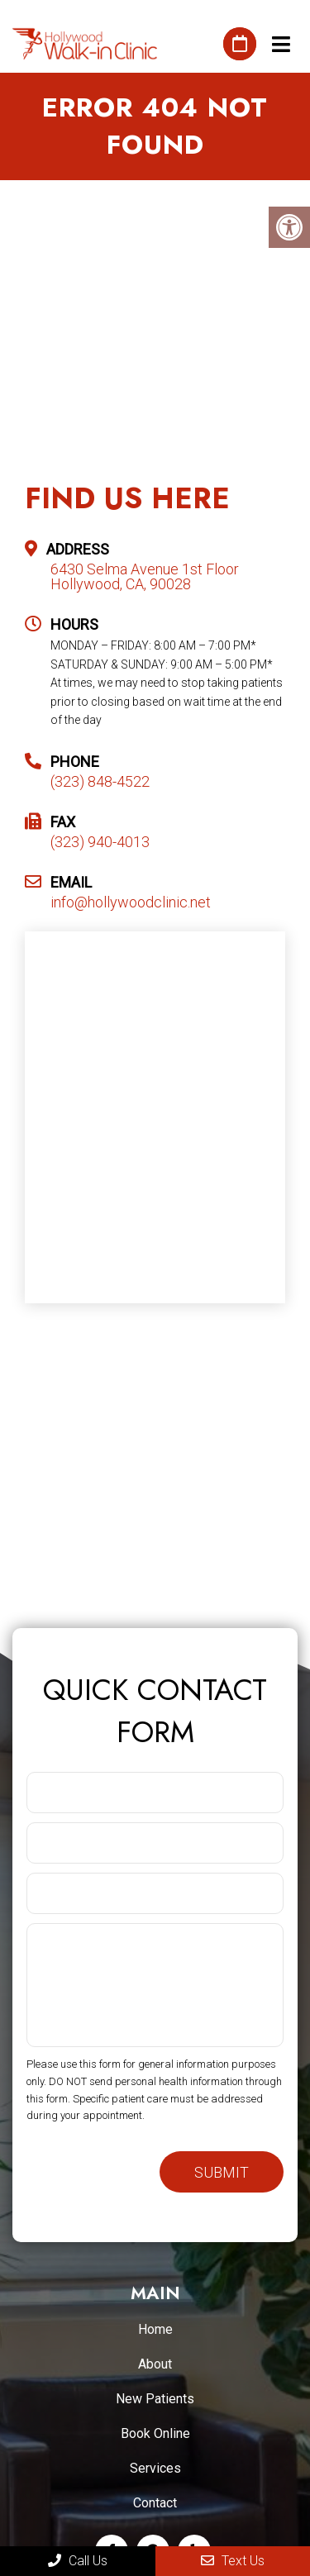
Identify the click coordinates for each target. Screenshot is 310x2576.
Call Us (77, 2561)
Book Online (155, 2433)
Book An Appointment (239, 43)
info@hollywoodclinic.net (130, 902)
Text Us (233, 2561)
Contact (155, 2503)
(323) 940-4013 (100, 842)
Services (155, 2468)
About (155, 2364)
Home (155, 2329)
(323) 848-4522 (100, 781)
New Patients (155, 2399)
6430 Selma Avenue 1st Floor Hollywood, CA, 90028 (144, 577)
